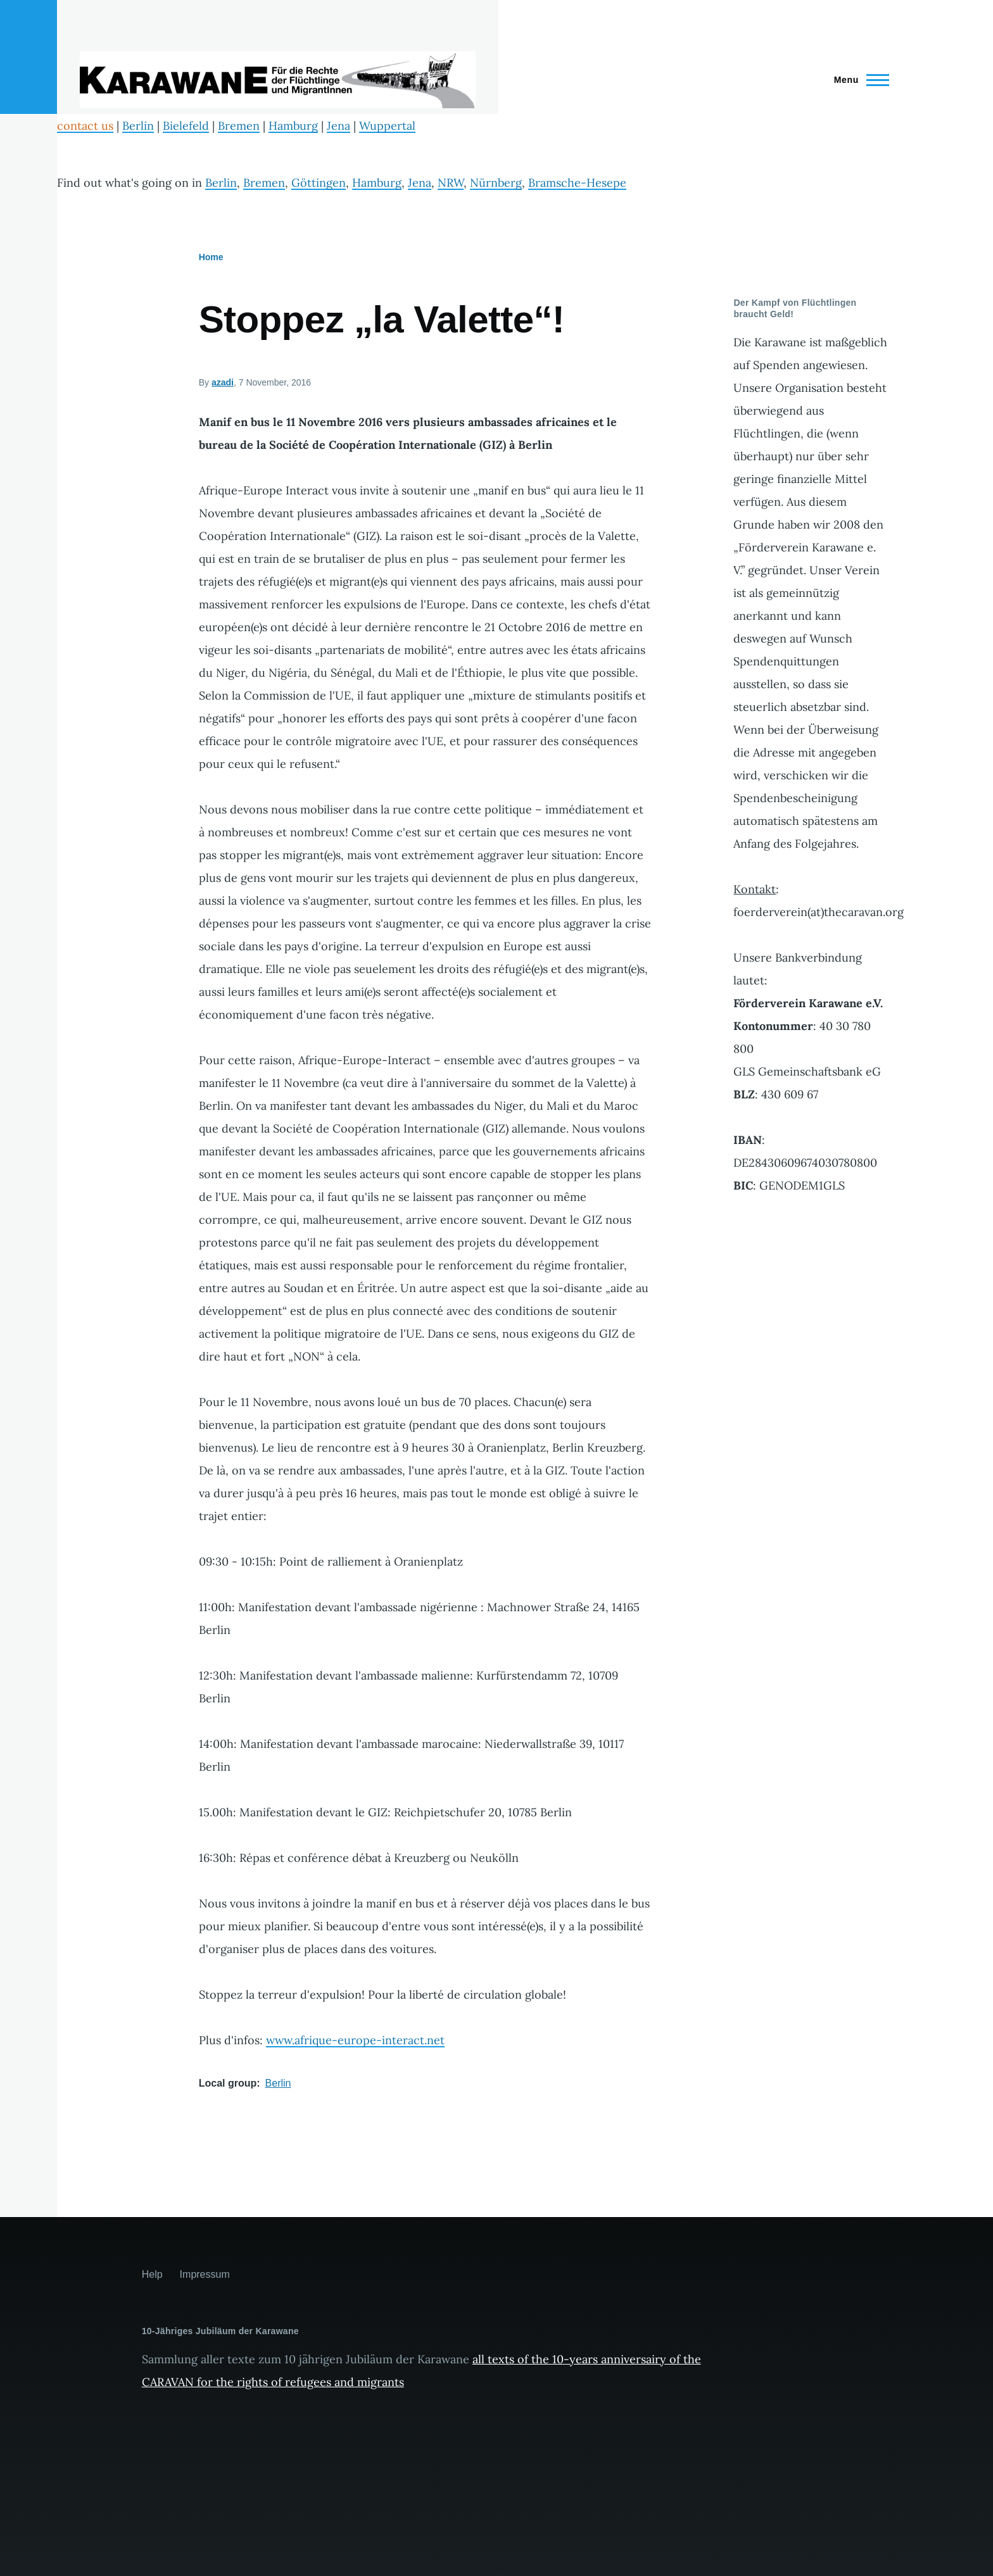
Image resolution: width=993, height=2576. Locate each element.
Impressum (205, 2274)
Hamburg (293, 125)
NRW (451, 182)
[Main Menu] (858, 79)
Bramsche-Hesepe (577, 182)
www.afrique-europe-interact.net (355, 2040)
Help (152, 2274)
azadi (223, 382)
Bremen (239, 125)
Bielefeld (186, 125)
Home (211, 257)
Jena (338, 125)
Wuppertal (387, 125)
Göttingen (318, 182)
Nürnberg (496, 182)
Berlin (138, 125)
